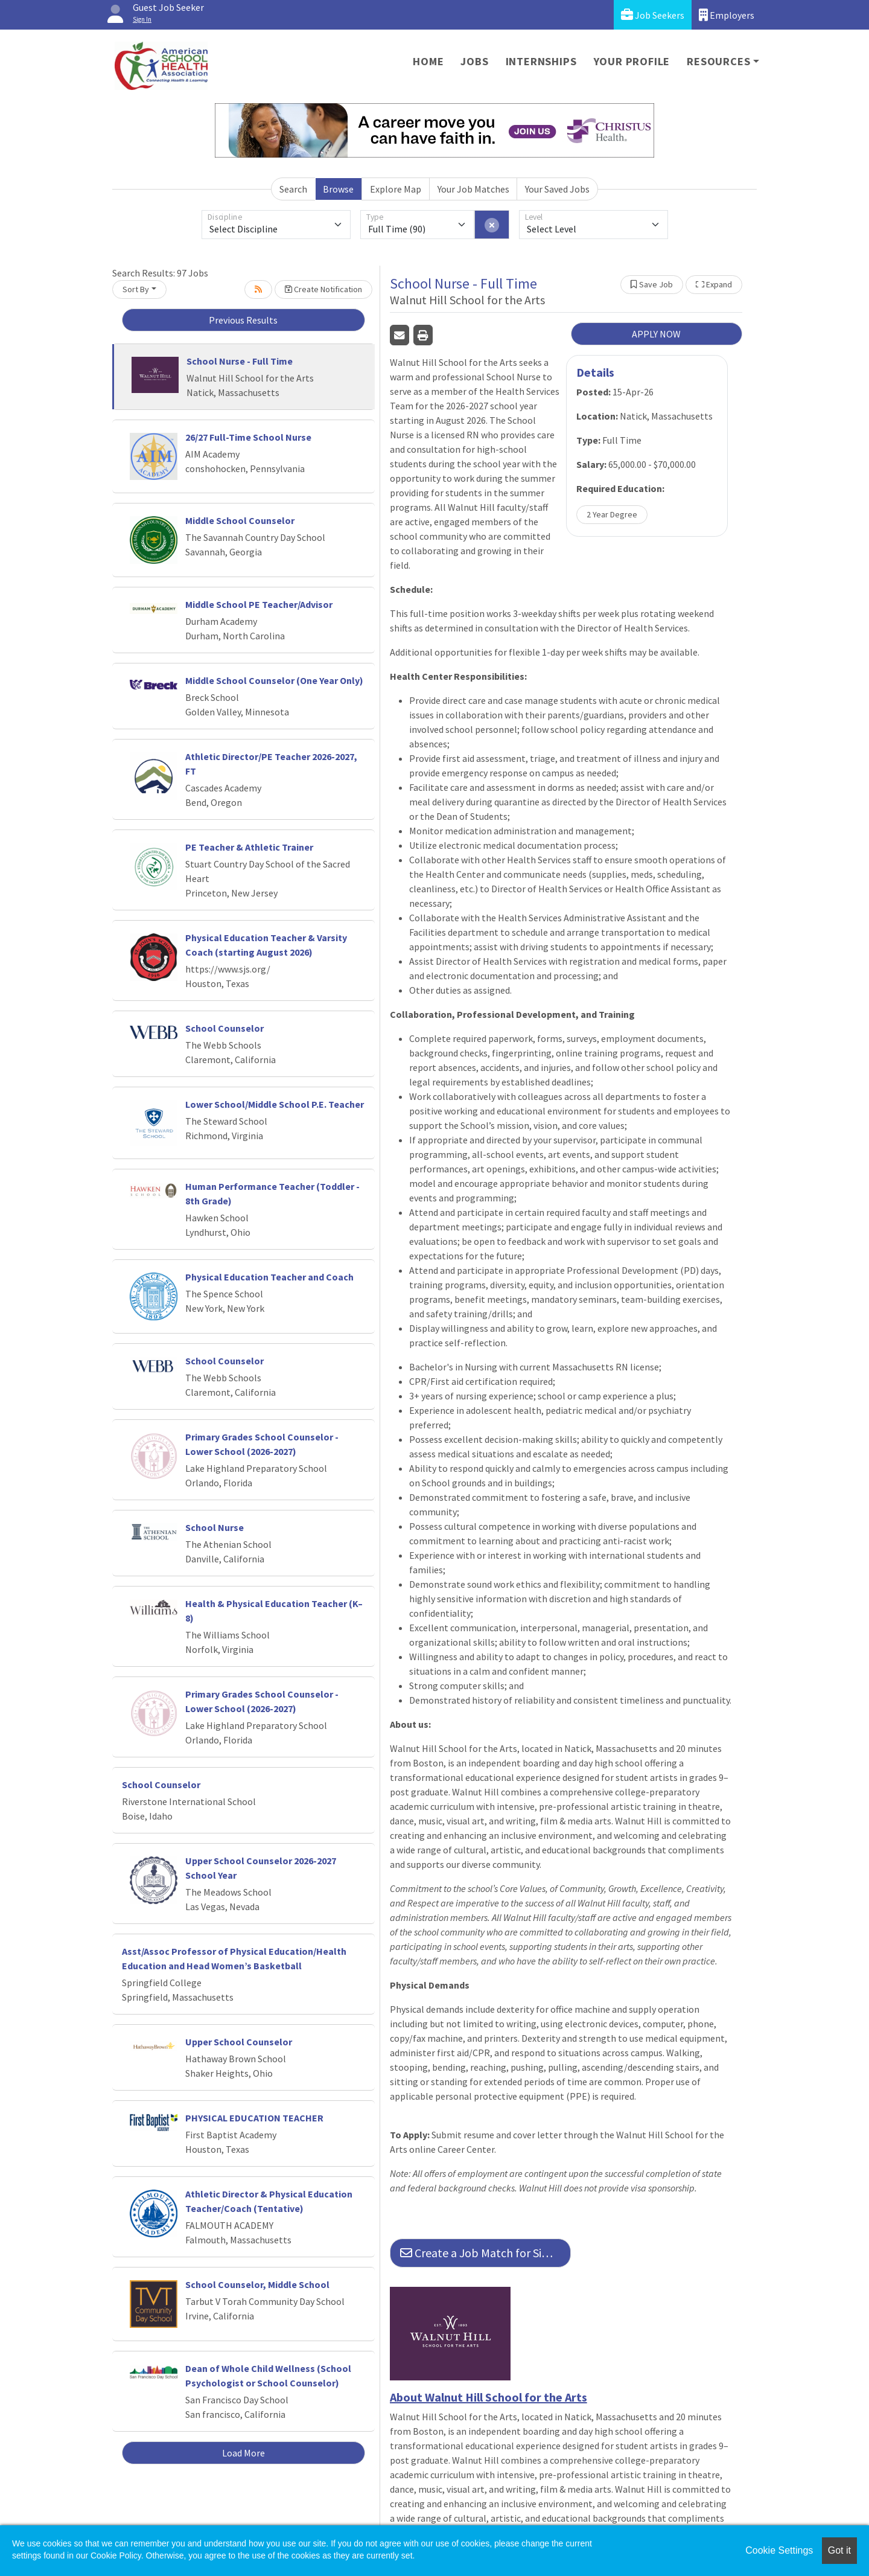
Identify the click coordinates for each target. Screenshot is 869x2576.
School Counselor (224, 1028)
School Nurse (214, 1527)
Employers (726, 14)
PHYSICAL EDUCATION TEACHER (254, 2118)
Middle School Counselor (239, 520)
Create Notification (323, 289)
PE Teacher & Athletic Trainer (249, 847)
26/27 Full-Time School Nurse (248, 437)
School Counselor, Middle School (257, 2284)
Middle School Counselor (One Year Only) (274, 680)
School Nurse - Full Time (239, 361)
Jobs (474, 61)
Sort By (136, 289)
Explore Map (395, 189)
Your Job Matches (473, 189)
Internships (541, 61)
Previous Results (243, 320)
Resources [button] (718, 61)
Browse (338, 189)
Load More (243, 2453)
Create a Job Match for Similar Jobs (485, 2252)
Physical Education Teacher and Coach (269, 1277)
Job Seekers (652, 14)
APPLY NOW (656, 334)
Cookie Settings (779, 2550)
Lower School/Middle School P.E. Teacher (274, 1104)
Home (428, 61)
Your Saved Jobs (557, 189)
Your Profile (632, 61)
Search (293, 189)
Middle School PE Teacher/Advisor (259, 604)
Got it (839, 2550)
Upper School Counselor (238, 2042)
